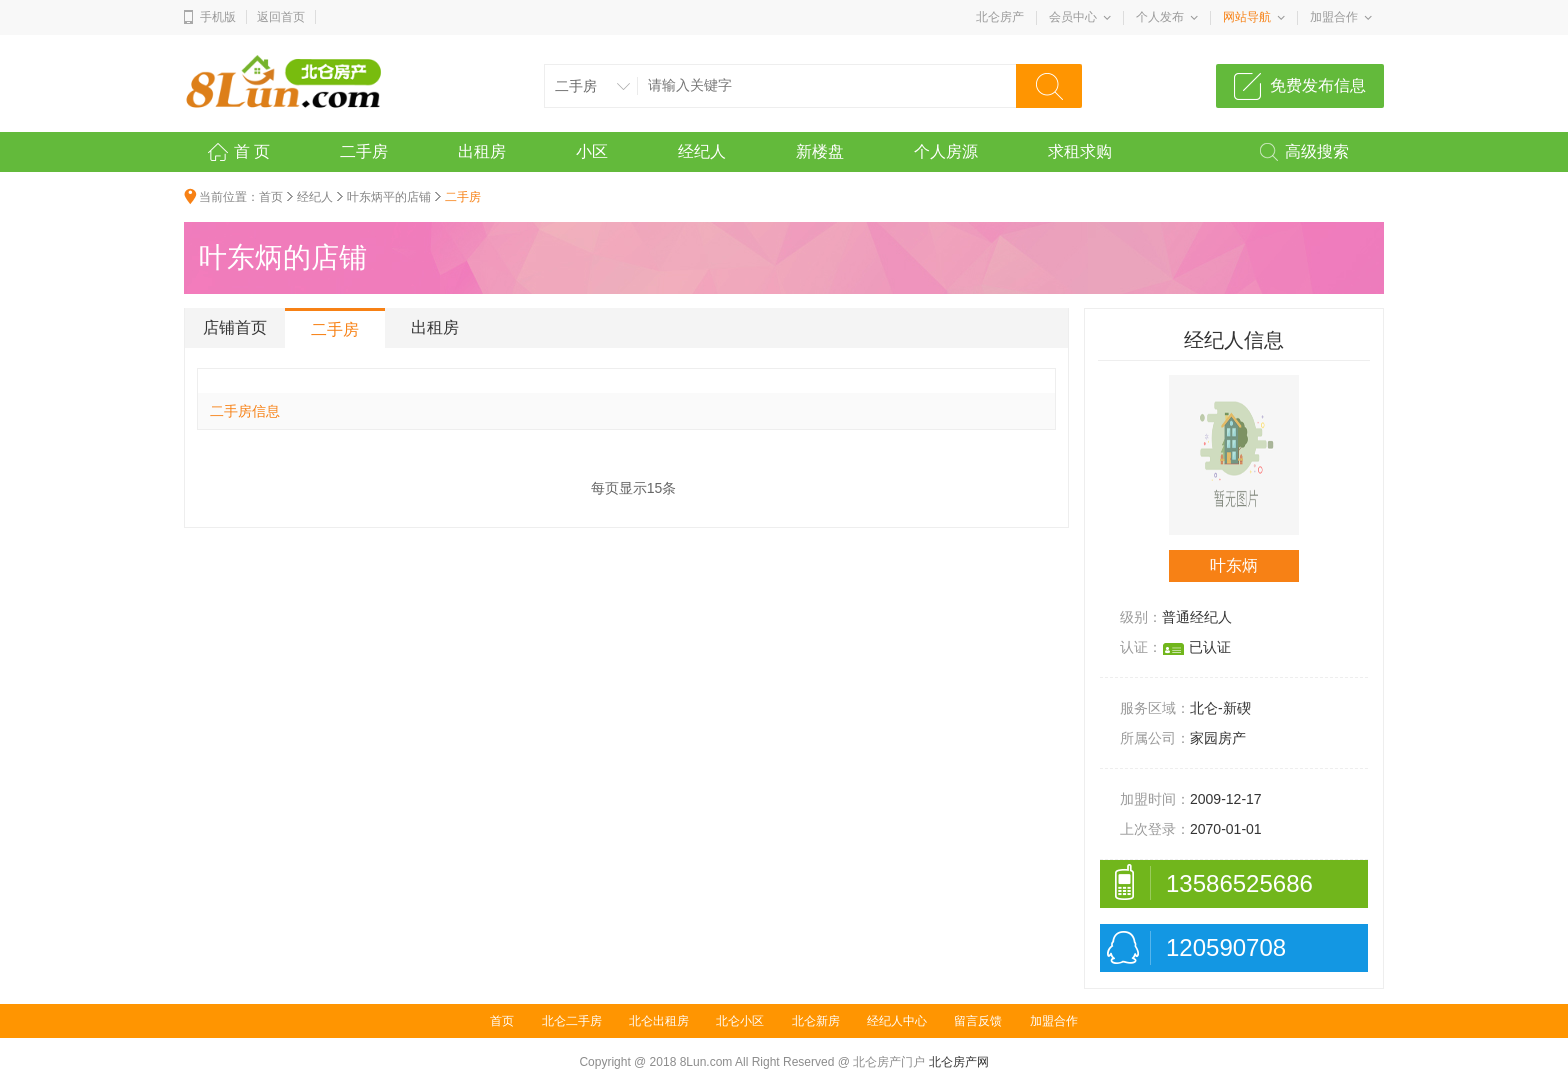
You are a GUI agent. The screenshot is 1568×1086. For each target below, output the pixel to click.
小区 (592, 151)
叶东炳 (1234, 565)
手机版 (218, 17)
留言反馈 (978, 1021)
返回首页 (281, 17)
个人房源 (946, 151)
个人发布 (1160, 17)
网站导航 (1247, 17)
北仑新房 (816, 1021)
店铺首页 (235, 327)
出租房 (482, 151)
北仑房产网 (959, 1062)
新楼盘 (820, 151)
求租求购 (1080, 151)
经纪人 (702, 151)
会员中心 (1073, 17)
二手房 (364, 151)
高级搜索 (1317, 151)
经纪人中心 (897, 1021)
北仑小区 (740, 1021)
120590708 (1226, 947)
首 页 (252, 151)
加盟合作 (1334, 17)
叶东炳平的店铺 (389, 197)
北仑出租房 (659, 1021)
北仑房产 (1000, 17)
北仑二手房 (572, 1021)
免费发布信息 (1318, 85)
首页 (271, 197)
